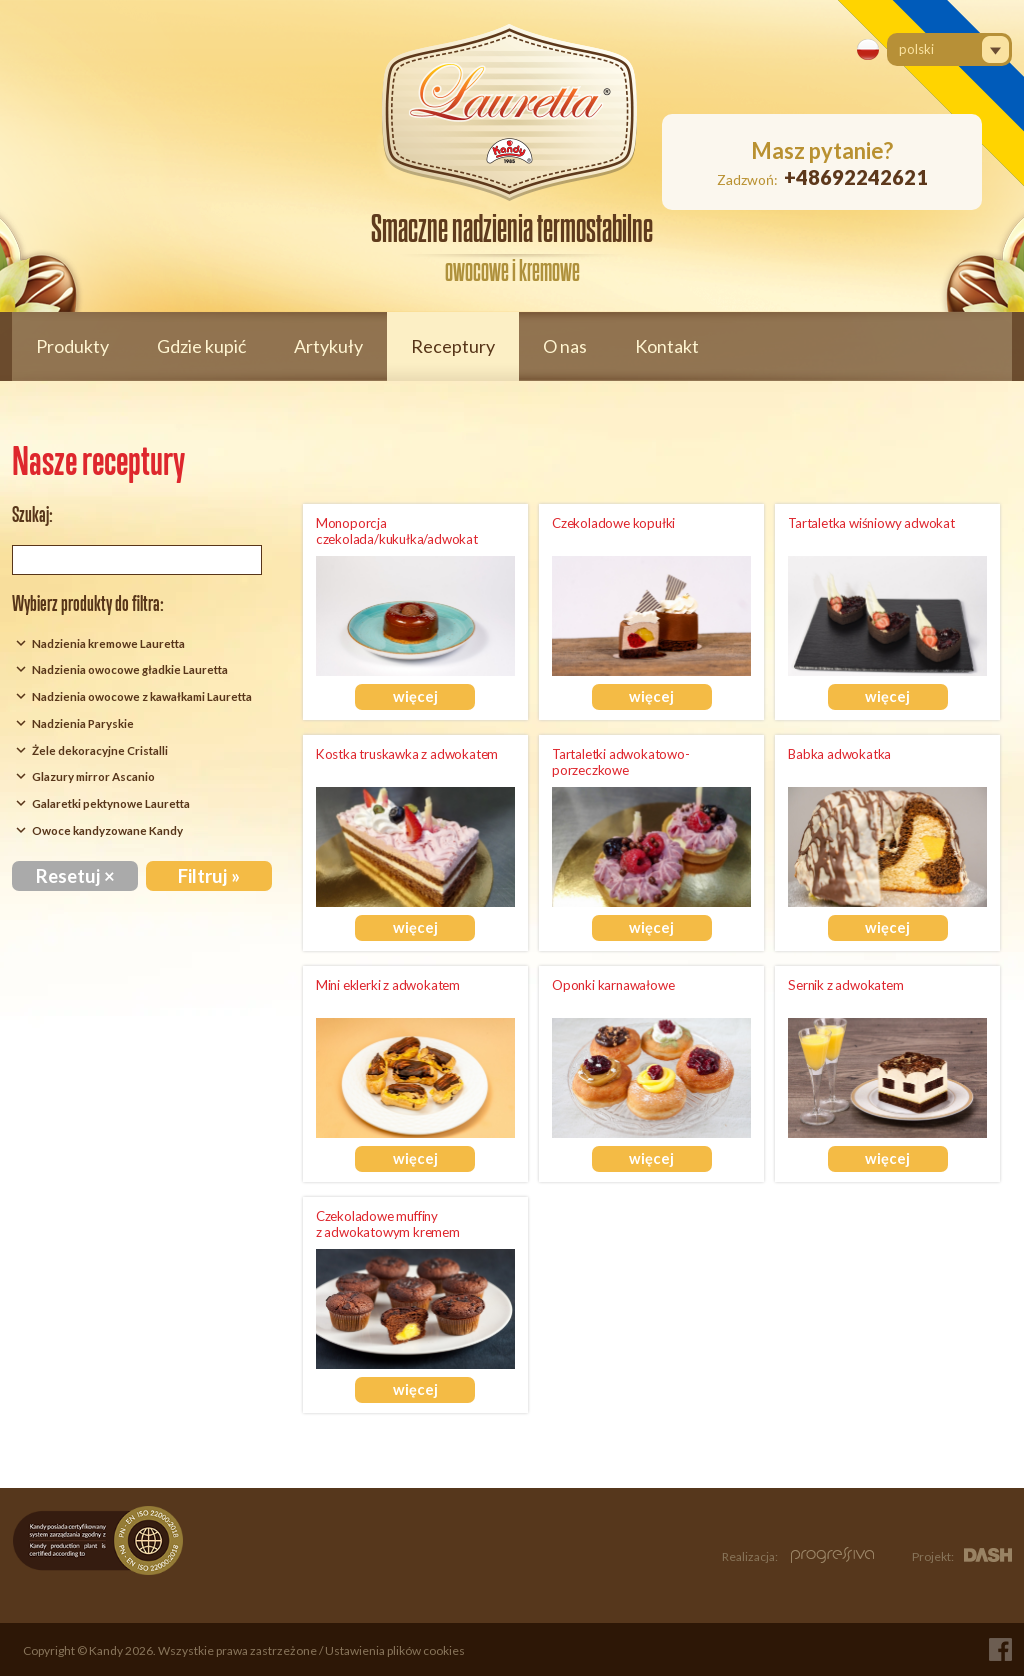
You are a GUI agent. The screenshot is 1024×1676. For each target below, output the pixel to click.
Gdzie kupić (201, 346)
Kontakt (667, 346)
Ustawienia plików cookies (395, 1650)
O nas (565, 346)
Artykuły (328, 346)
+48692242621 (856, 177)
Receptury (453, 346)
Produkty (72, 346)
